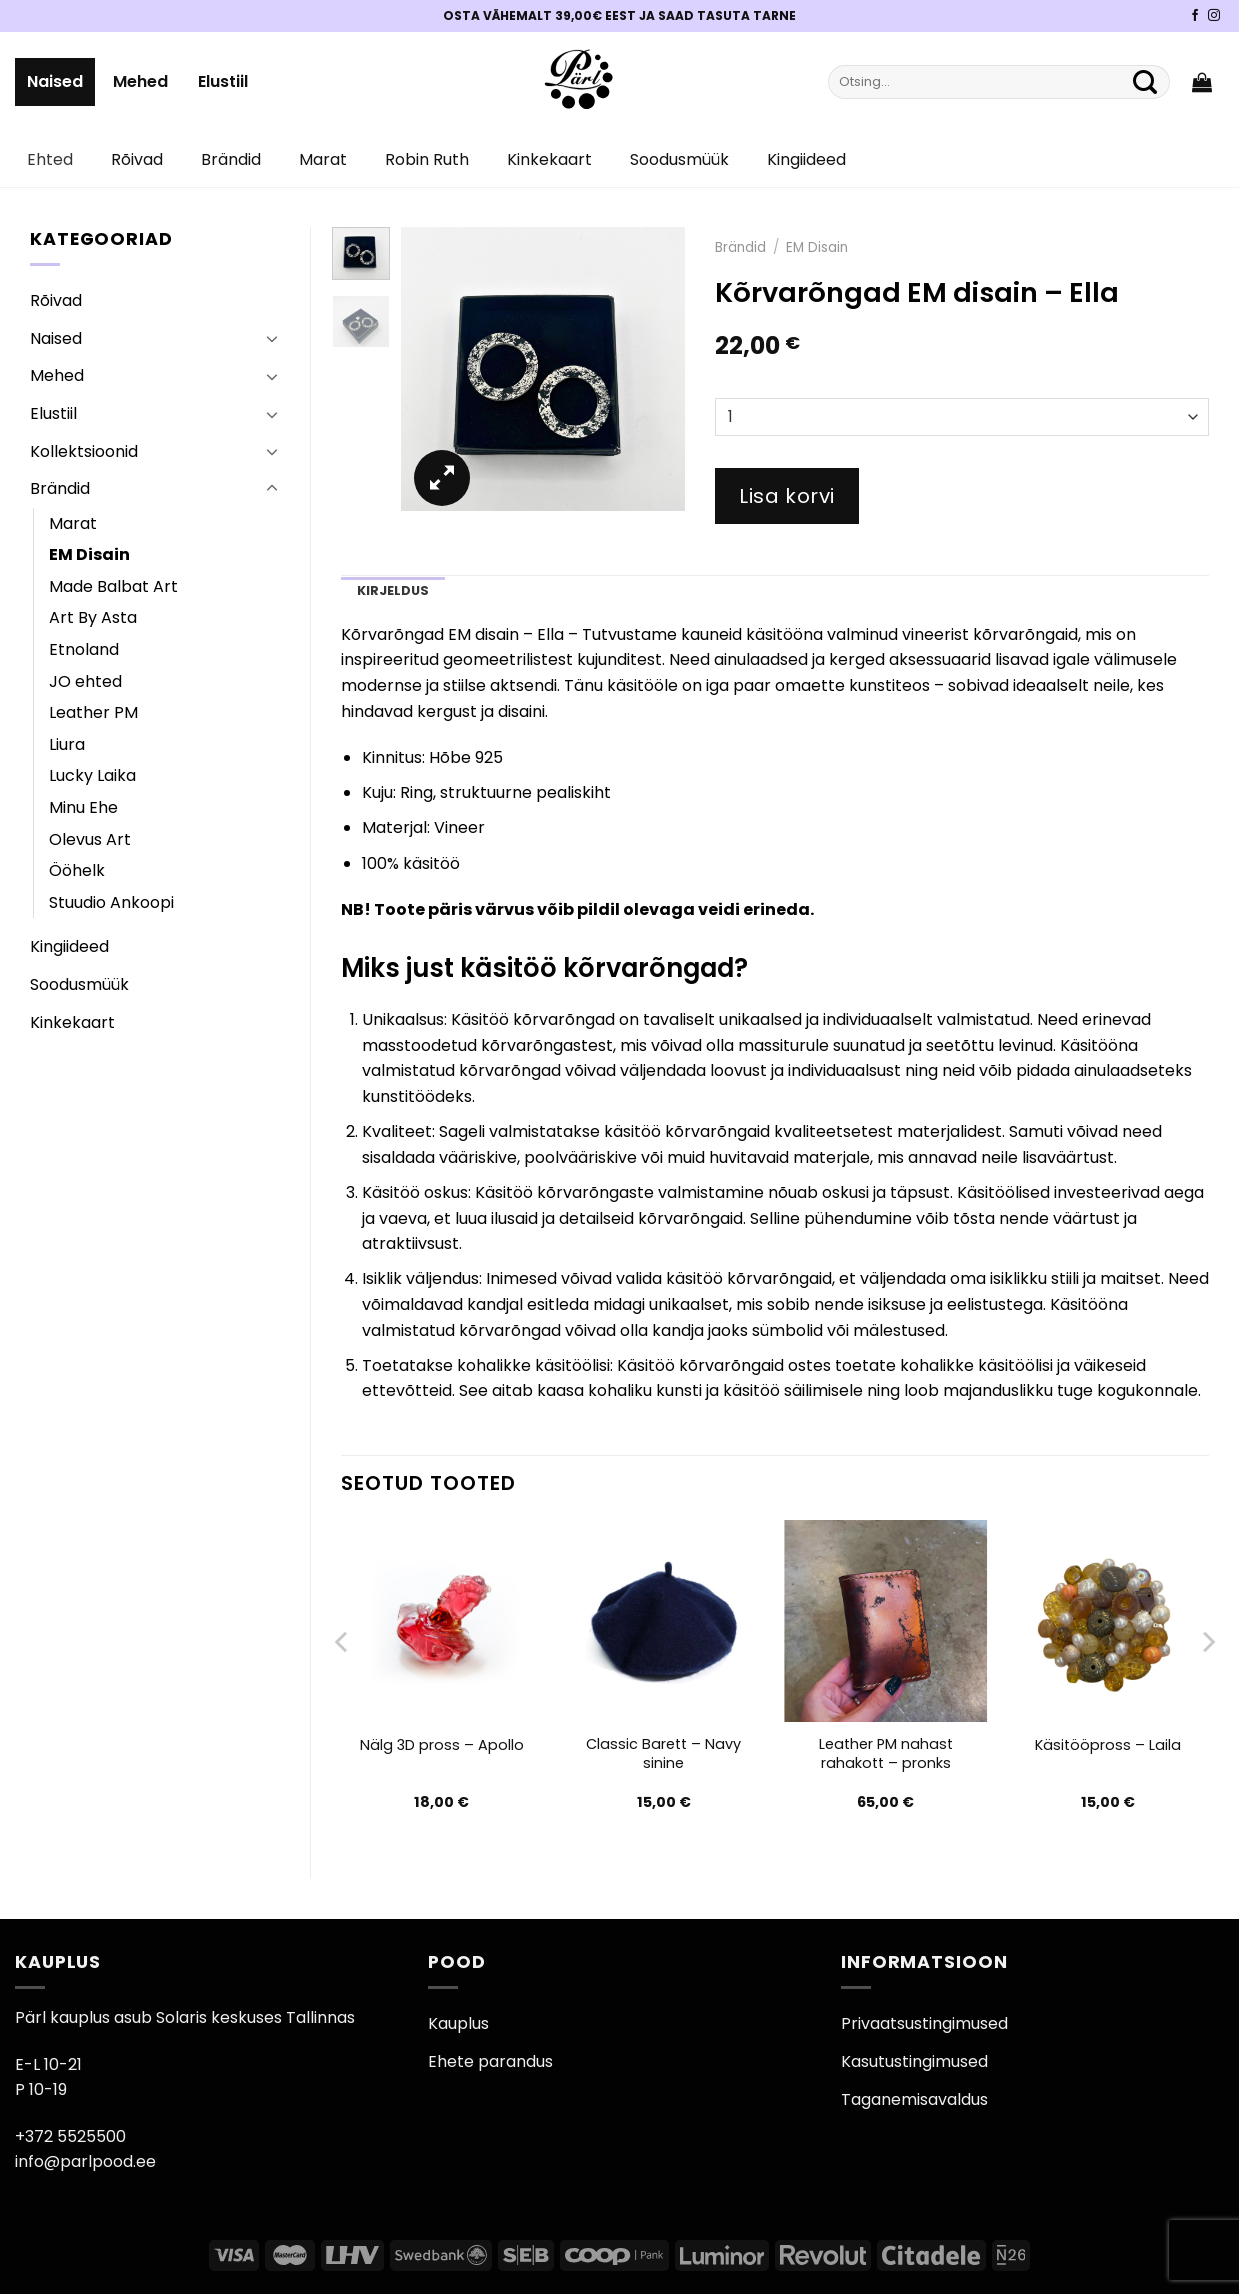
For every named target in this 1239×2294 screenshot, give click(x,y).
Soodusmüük (679, 159)
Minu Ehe (83, 807)
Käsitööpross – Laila (1108, 1745)
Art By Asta (93, 617)
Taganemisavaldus (914, 2099)
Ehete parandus (490, 2061)
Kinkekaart (549, 159)
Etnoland (84, 649)
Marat (323, 159)
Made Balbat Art (113, 586)
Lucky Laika (92, 775)
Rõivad (137, 159)
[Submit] (1145, 82)
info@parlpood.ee (85, 2161)
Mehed (140, 81)
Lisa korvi (787, 496)
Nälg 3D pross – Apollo (442, 1745)
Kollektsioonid (84, 451)
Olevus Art (90, 839)
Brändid (231, 159)
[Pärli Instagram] (1214, 16)
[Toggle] (272, 338)
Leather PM (93, 712)
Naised (55, 81)
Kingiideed (806, 159)
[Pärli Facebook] (1195, 16)
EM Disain (89, 554)
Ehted (50, 159)
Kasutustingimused (914, 2061)
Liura (67, 744)
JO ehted (85, 681)
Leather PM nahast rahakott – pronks (886, 1753)
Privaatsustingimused (924, 2023)
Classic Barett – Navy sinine (663, 1753)
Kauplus (458, 2023)
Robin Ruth (427, 159)
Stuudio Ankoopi (111, 902)
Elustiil (223, 81)
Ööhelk (77, 870)
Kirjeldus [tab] (393, 590)
